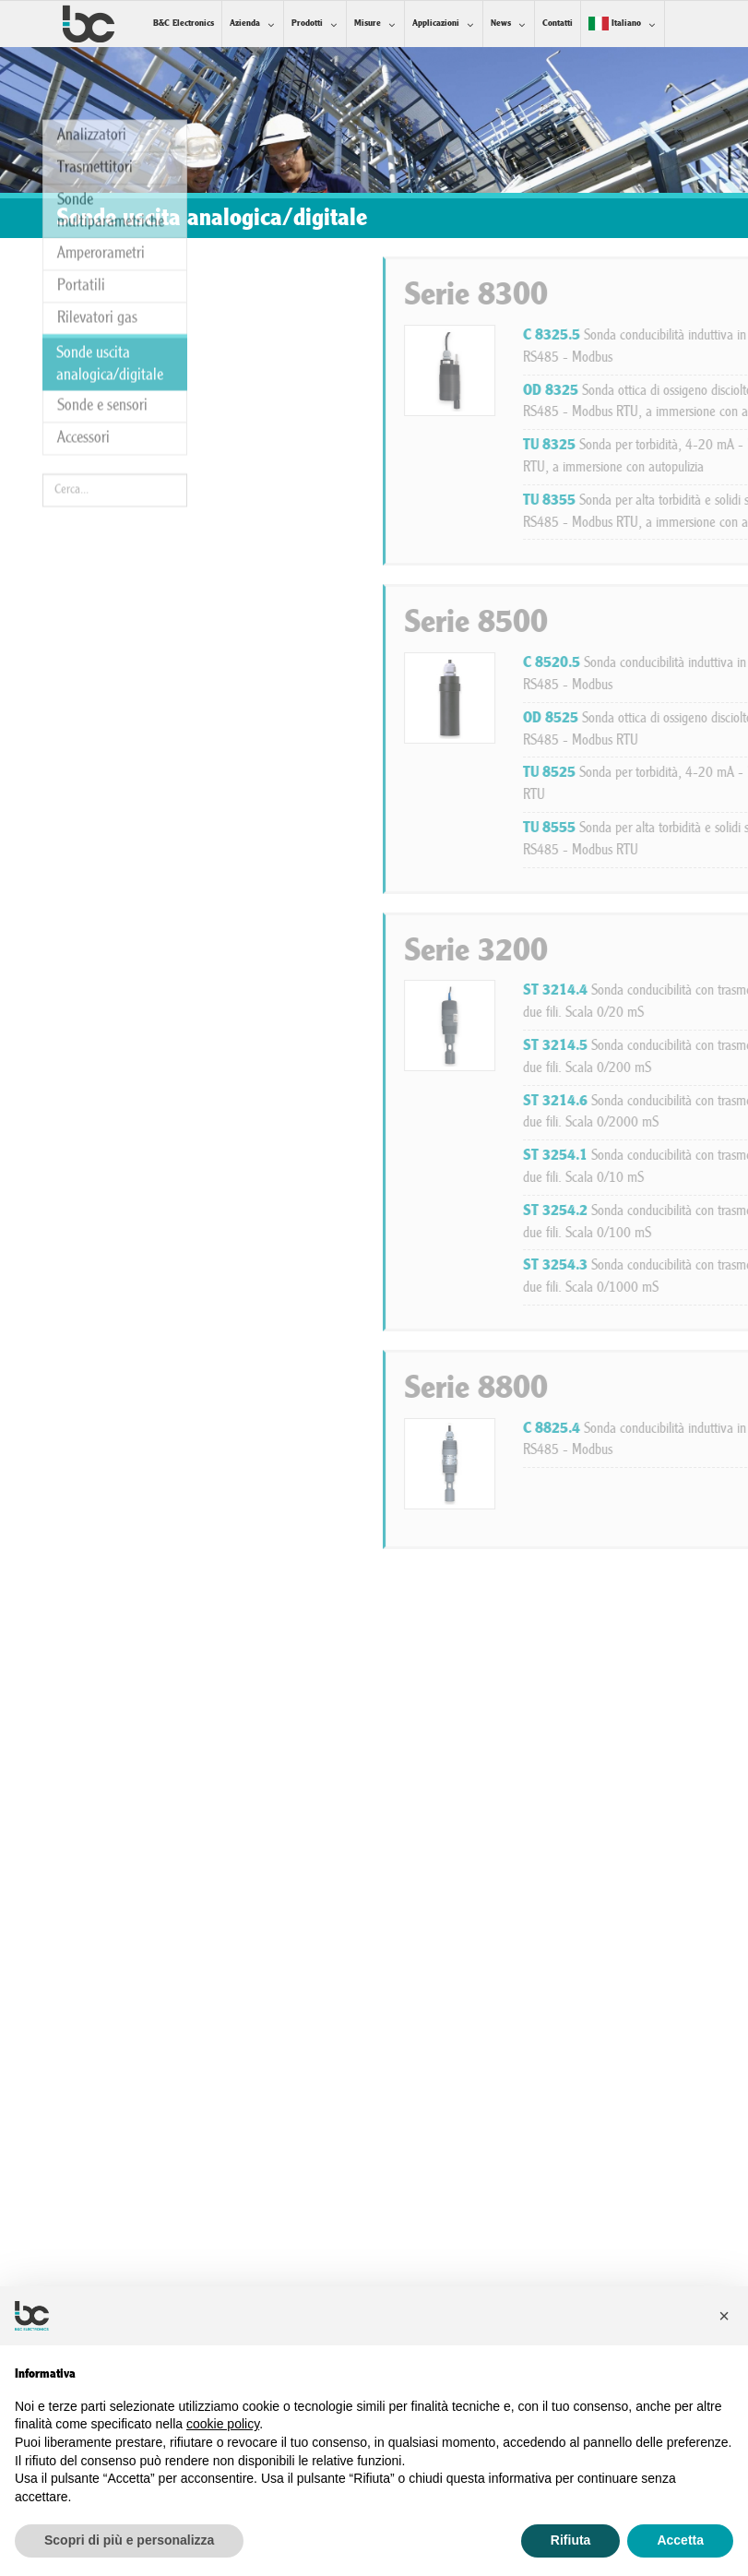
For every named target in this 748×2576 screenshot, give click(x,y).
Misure (367, 23)
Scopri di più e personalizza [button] (129, 2540)
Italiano (614, 23)
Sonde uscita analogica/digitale (109, 218)
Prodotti (307, 23)
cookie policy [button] (222, 2423)
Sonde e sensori (102, 260)
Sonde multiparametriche (110, 65)
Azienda (245, 23)
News (501, 23)
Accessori (83, 293)
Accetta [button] (680, 2540)
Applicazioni (435, 23)
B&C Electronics (183, 23)
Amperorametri (101, 108)
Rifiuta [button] (571, 2540)
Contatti (557, 23)
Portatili (81, 140)
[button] (724, 2316)
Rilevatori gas (97, 173)
